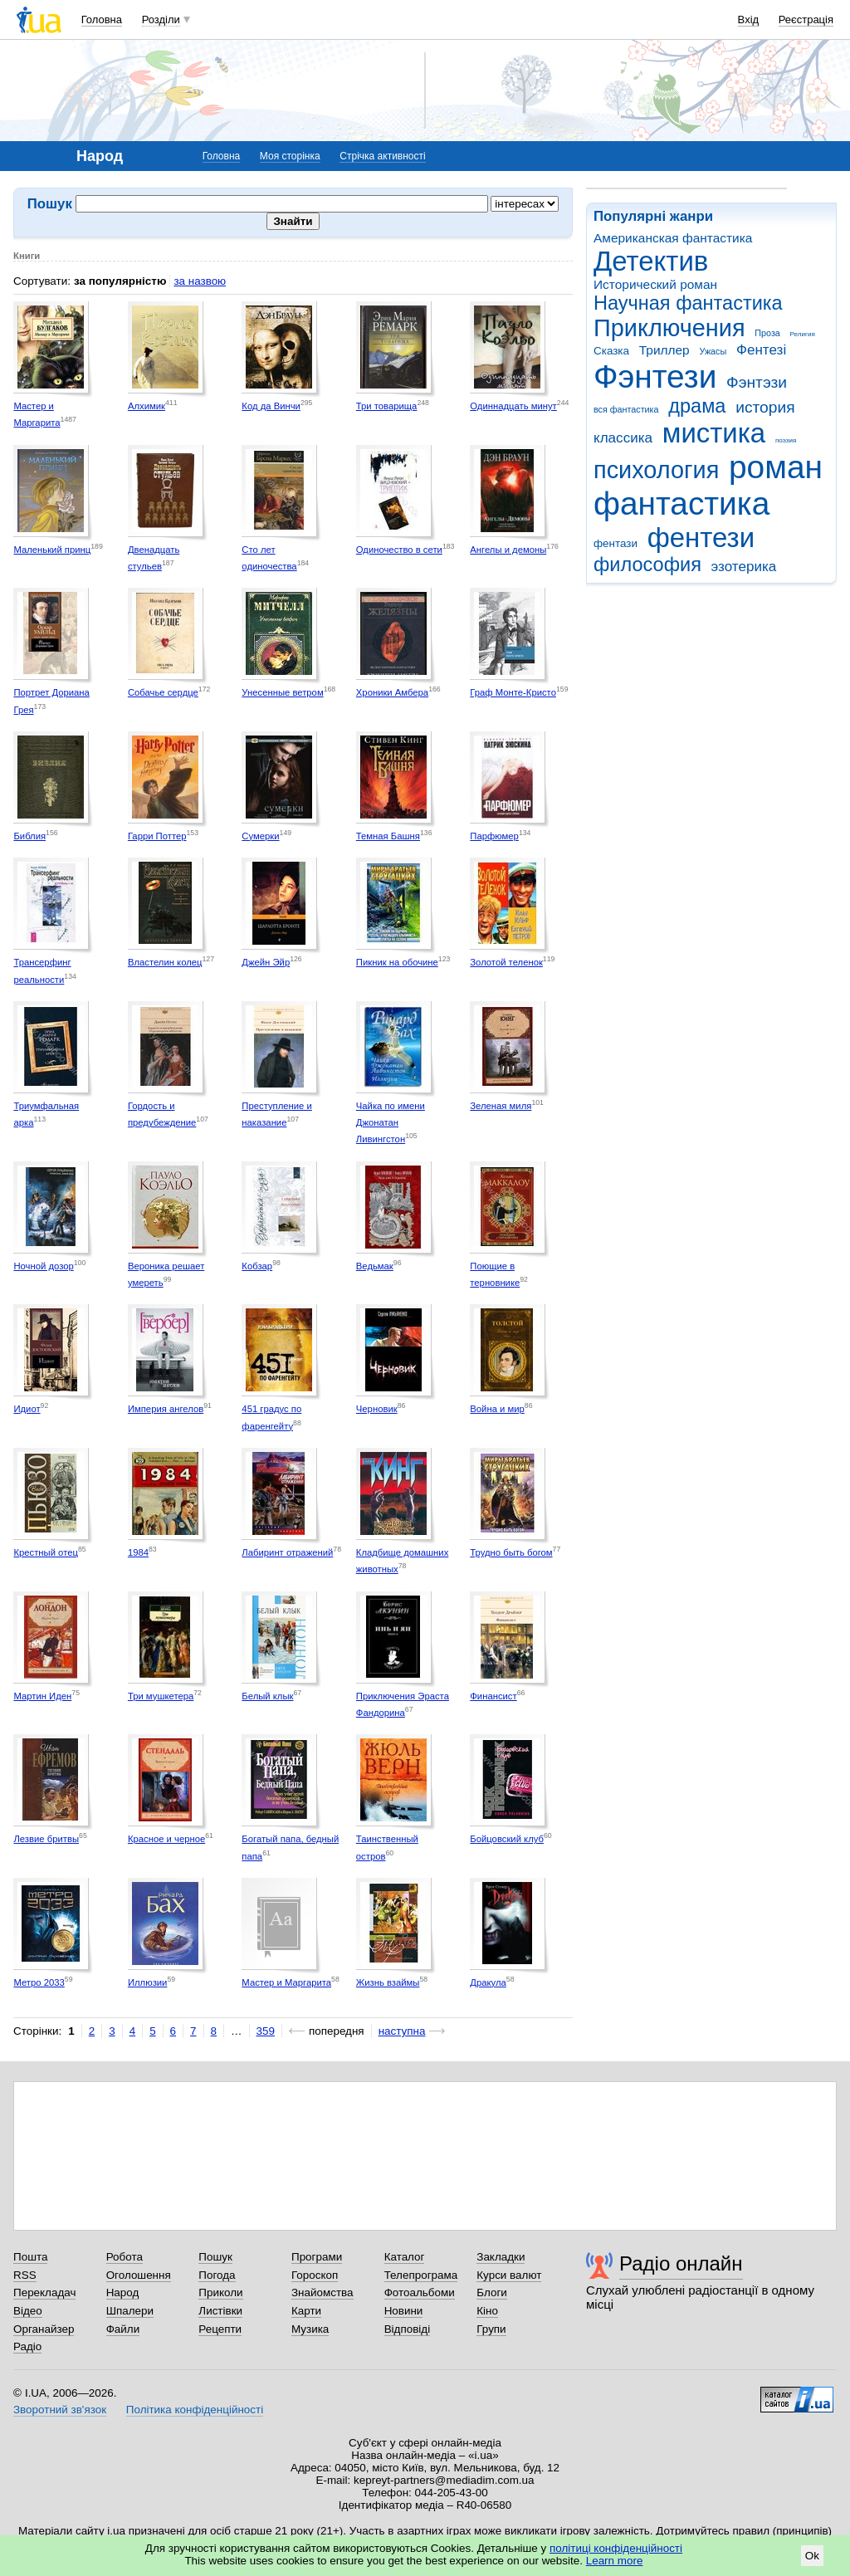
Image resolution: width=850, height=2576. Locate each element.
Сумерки (260, 836)
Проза (767, 333)
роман (776, 467)
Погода (216, 2275)
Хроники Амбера (392, 692)
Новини (403, 2311)
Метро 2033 (38, 1982)
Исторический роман (655, 284)
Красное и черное (166, 1839)
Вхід (749, 19)
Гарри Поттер (157, 836)
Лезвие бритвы (46, 1839)
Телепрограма (421, 2275)
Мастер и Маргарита (286, 1982)
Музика (310, 2329)
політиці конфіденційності (616, 2548)
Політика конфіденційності (194, 2409)
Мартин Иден (42, 1696)
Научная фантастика (688, 303)
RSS (25, 2275)
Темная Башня (388, 836)
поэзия (785, 440)
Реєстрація (806, 19)
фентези (701, 537)
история (764, 407)
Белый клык (267, 1696)
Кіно (487, 2311)
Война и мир (497, 1409)
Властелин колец (165, 962)
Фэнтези (655, 376)
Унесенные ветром (282, 692)
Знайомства (322, 2292)
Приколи (220, 2292)
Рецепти (220, 2329)
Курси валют (508, 2275)
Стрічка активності (382, 156)
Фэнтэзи (756, 382)
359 (265, 2031)
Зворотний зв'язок (59, 2409)
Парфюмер (494, 836)
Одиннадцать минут (513, 406)
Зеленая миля (500, 1106)
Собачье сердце (163, 692)
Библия (29, 836)
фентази (616, 543)
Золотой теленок (506, 962)
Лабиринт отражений (287, 1552)
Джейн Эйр (266, 962)
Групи (491, 2329)
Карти (306, 2311)
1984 (138, 1552)
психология (656, 470)
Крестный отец (45, 1552)
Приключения (669, 328)
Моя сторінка (290, 156)
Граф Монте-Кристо (513, 692)
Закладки (500, 2257)
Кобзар (257, 1266)
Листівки (220, 2311)
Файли (123, 2329)
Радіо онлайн (681, 2263)
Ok (812, 2555)
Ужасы (712, 351)
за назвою (199, 281)
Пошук (215, 2257)
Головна (101, 19)
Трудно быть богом (511, 1552)
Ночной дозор (43, 1266)
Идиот (26, 1409)
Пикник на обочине (397, 962)
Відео (27, 2311)
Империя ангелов (165, 1409)
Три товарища (387, 406)
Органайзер (43, 2329)
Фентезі (761, 350)
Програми (316, 2257)
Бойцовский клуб (507, 1839)
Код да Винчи (271, 406)
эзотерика (744, 566)
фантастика (681, 503)
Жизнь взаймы (388, 1982)
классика (623, 438)
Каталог (404, 2257)
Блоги (491, 2292)
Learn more (614, 2560)
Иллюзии (148, 1982)
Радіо (27, 2346)
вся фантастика (626, 409)
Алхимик (146, 406)
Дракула (488, 1982)
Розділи (161, 19)
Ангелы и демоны (508, 550)
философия (647, 564)
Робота (124, 2257)
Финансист (493, 1696)
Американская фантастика (673, 238)
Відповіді (407, 2329)
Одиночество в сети (399, 550)
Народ (122, 2292)
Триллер (664, 350)
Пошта (30, 2257)
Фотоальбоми (419, 2292)
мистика (713, 433)
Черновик (377, 1409)
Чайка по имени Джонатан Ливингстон (390, 1123)
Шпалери (130, 2311)
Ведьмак (374, 1266)
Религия (802, 334)
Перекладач (44, 2292)
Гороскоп (314, 2275)
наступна (402, 2031)
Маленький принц (51, 550)
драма (696, 406)
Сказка (611, 351)
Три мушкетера (160, 1696)
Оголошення (138, 2275)
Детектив (651, 261)
